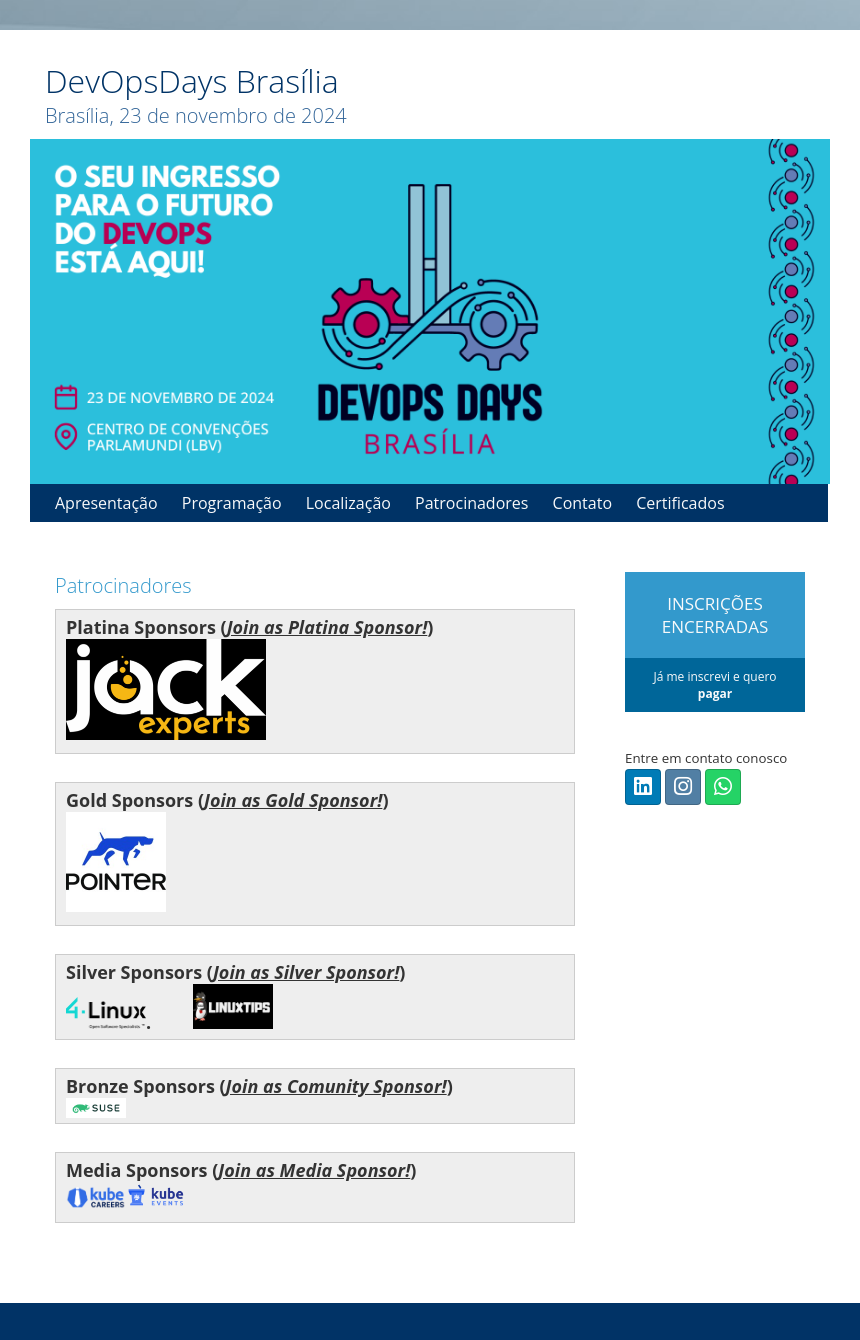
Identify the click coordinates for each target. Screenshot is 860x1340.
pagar (715, 693)
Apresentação (106, 503)
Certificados (680, 503)
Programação (232, 503)
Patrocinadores (471, 503)
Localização (348, 503)
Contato (582, 503)
